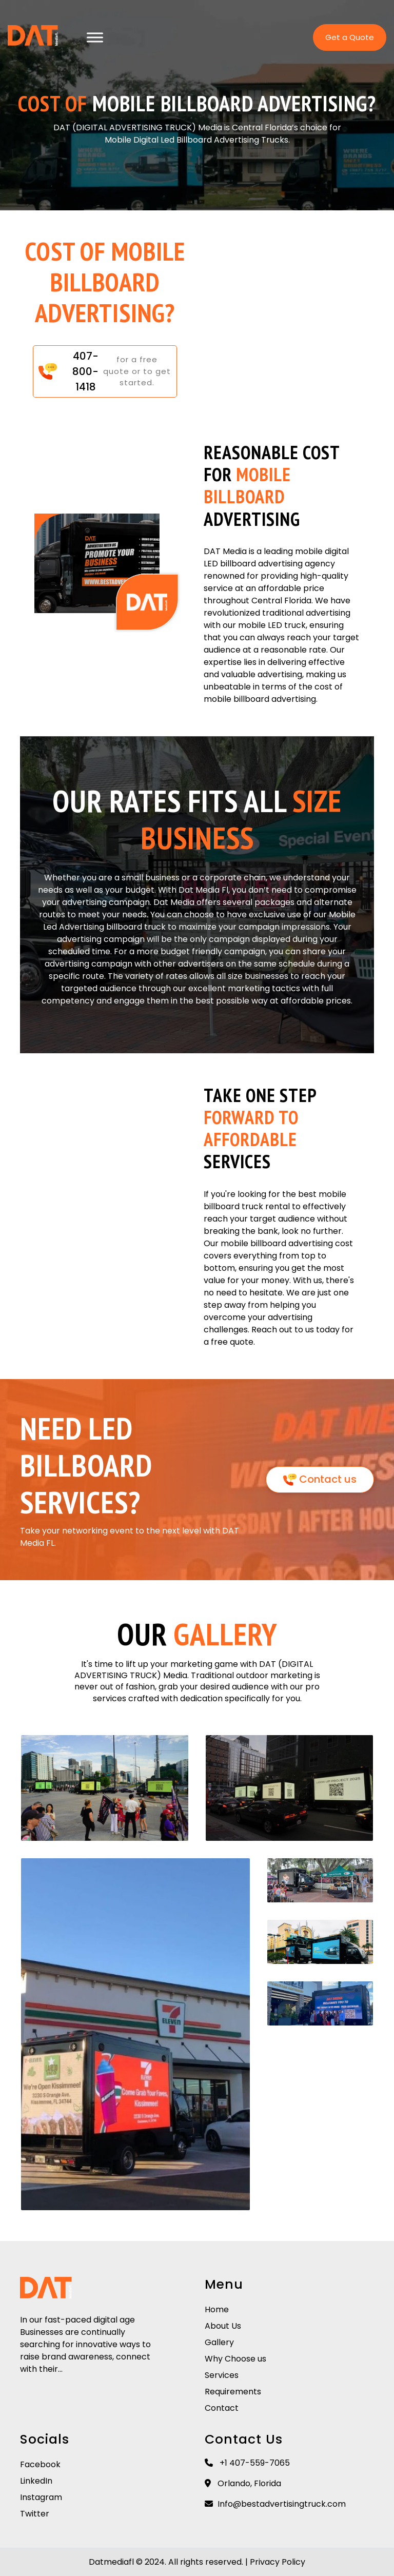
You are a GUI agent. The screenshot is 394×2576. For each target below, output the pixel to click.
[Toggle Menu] (95, 38)
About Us (223, 2326)
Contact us (320, 1478)
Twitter (34, 2514)
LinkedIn (36, 2481)
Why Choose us (235, 2359)
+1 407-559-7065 (247, 2463)
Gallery (219, 2342)
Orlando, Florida (243, 2483)
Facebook (40, 2464)
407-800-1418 (85, 371)
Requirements (233, 2391)
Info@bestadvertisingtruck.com (275, 2504)
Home (217, 2309)
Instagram (41, 2497)
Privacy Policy (277, 2562)
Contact (222, 2408)
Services (222, 2375)
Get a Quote (349, 37)
